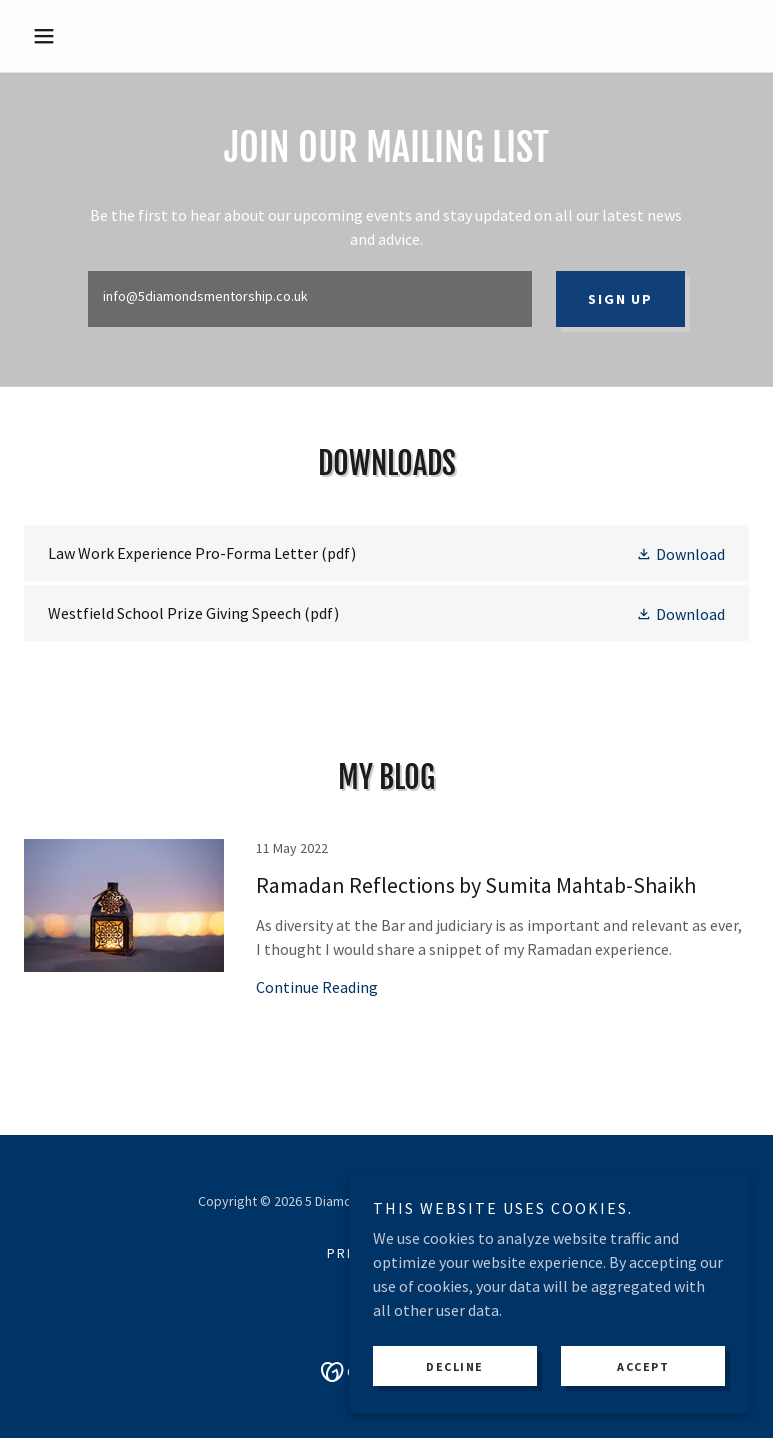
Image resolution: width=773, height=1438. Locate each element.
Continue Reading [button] (317, 987)
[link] (386, 553)
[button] (78, 36)
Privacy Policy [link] (386, 1253)
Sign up (620, 299)
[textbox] (310, 299)
